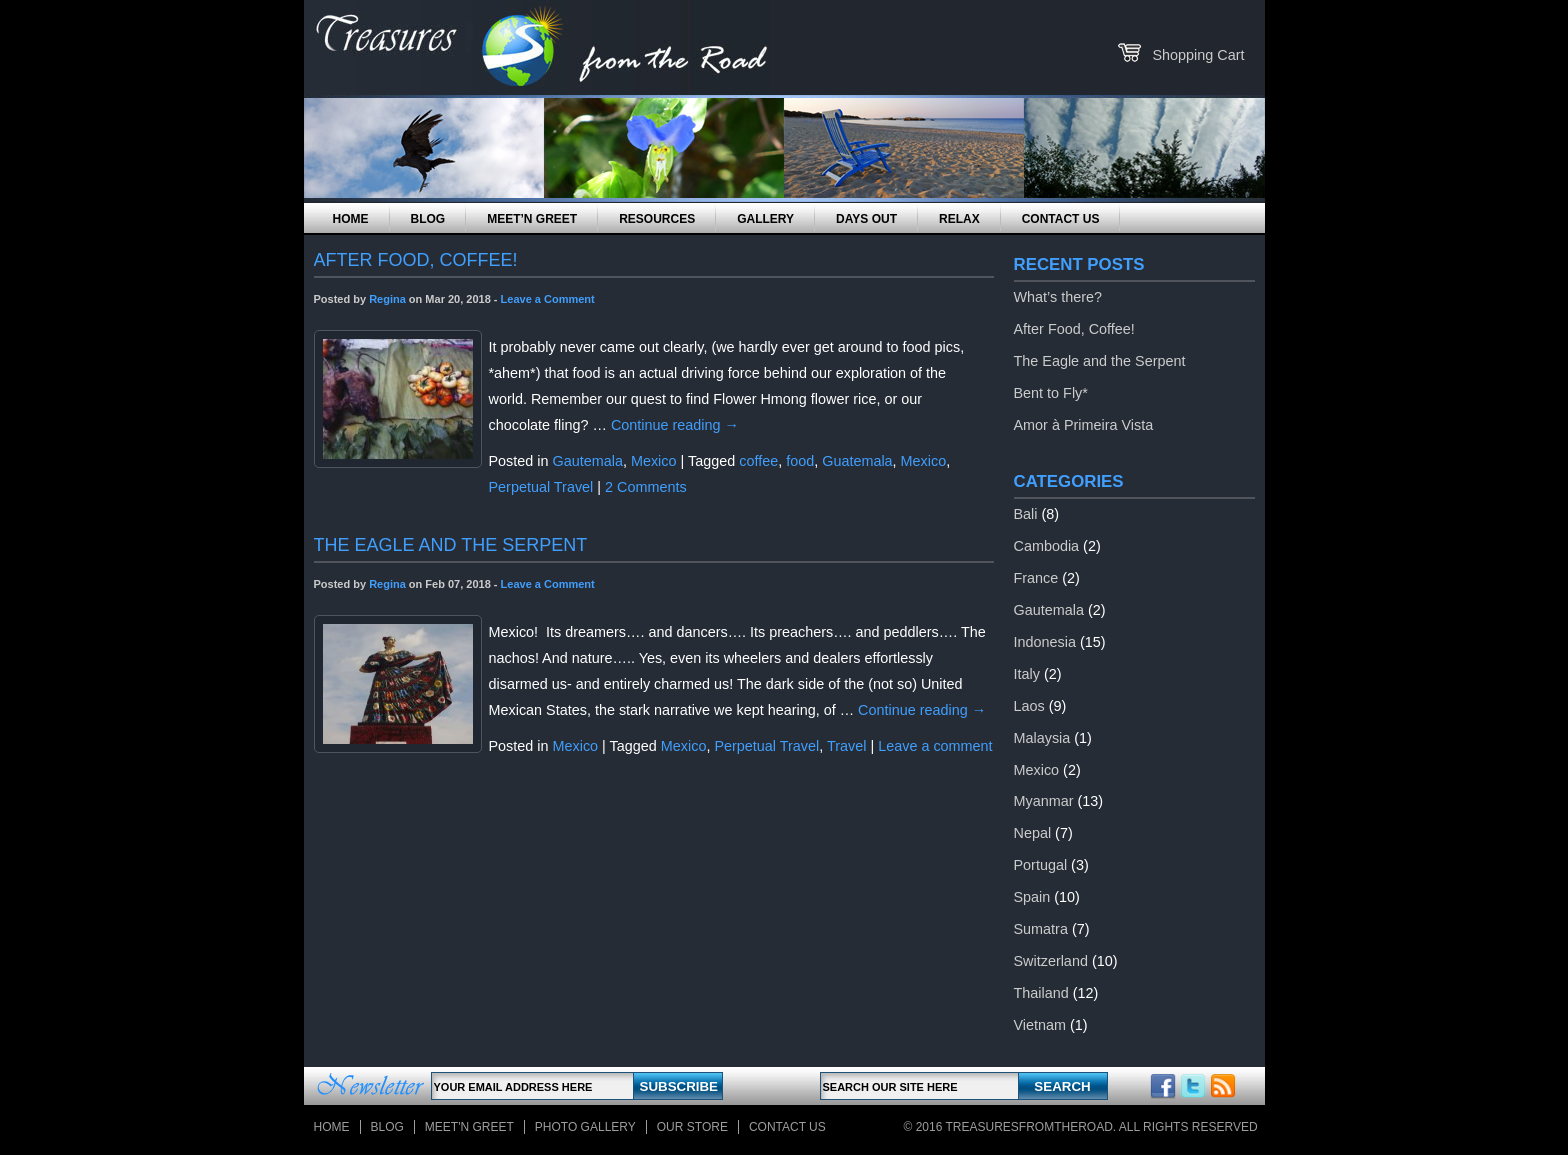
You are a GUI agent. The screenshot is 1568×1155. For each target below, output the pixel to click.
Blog (428, 219)
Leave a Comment (548, 299)
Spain (1032, 897)
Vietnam (1040, 1025)
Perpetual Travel (541, 487)
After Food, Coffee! (1074, 329)
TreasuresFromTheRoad (1029, 1127)
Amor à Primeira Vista (1084, 425)
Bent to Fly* (1051, 393)
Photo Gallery (585, 1127)
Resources (657, 219)
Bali (1026, 514)
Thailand (1041, 993)
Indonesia (1045, 642)
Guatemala (857, 461)
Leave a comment (935, 746)
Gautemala (588, 461)
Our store (692, 1127)
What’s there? (1058, 297)
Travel (846, 746)
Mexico (654, 461)
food (800, 461)
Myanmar (1044, 801)
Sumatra (1041, 929)
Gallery (765, 219)
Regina (387, 299)
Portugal (1041, 865)
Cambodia (1047, 546)
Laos (1029, 706)
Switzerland (1051, 961)
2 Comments (646, 487)
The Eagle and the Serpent (1100, 361)
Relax (959, 219)
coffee (758, 461)
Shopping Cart (1198, 55)
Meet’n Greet (532, 219)
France (1036, 578)
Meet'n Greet (469, 1127)
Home (351, 219)
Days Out (866, 219)
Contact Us (1061, 219)
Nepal (1033, 833)
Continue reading (675, 425)
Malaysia (1042, 738)
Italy (1027, 674)
